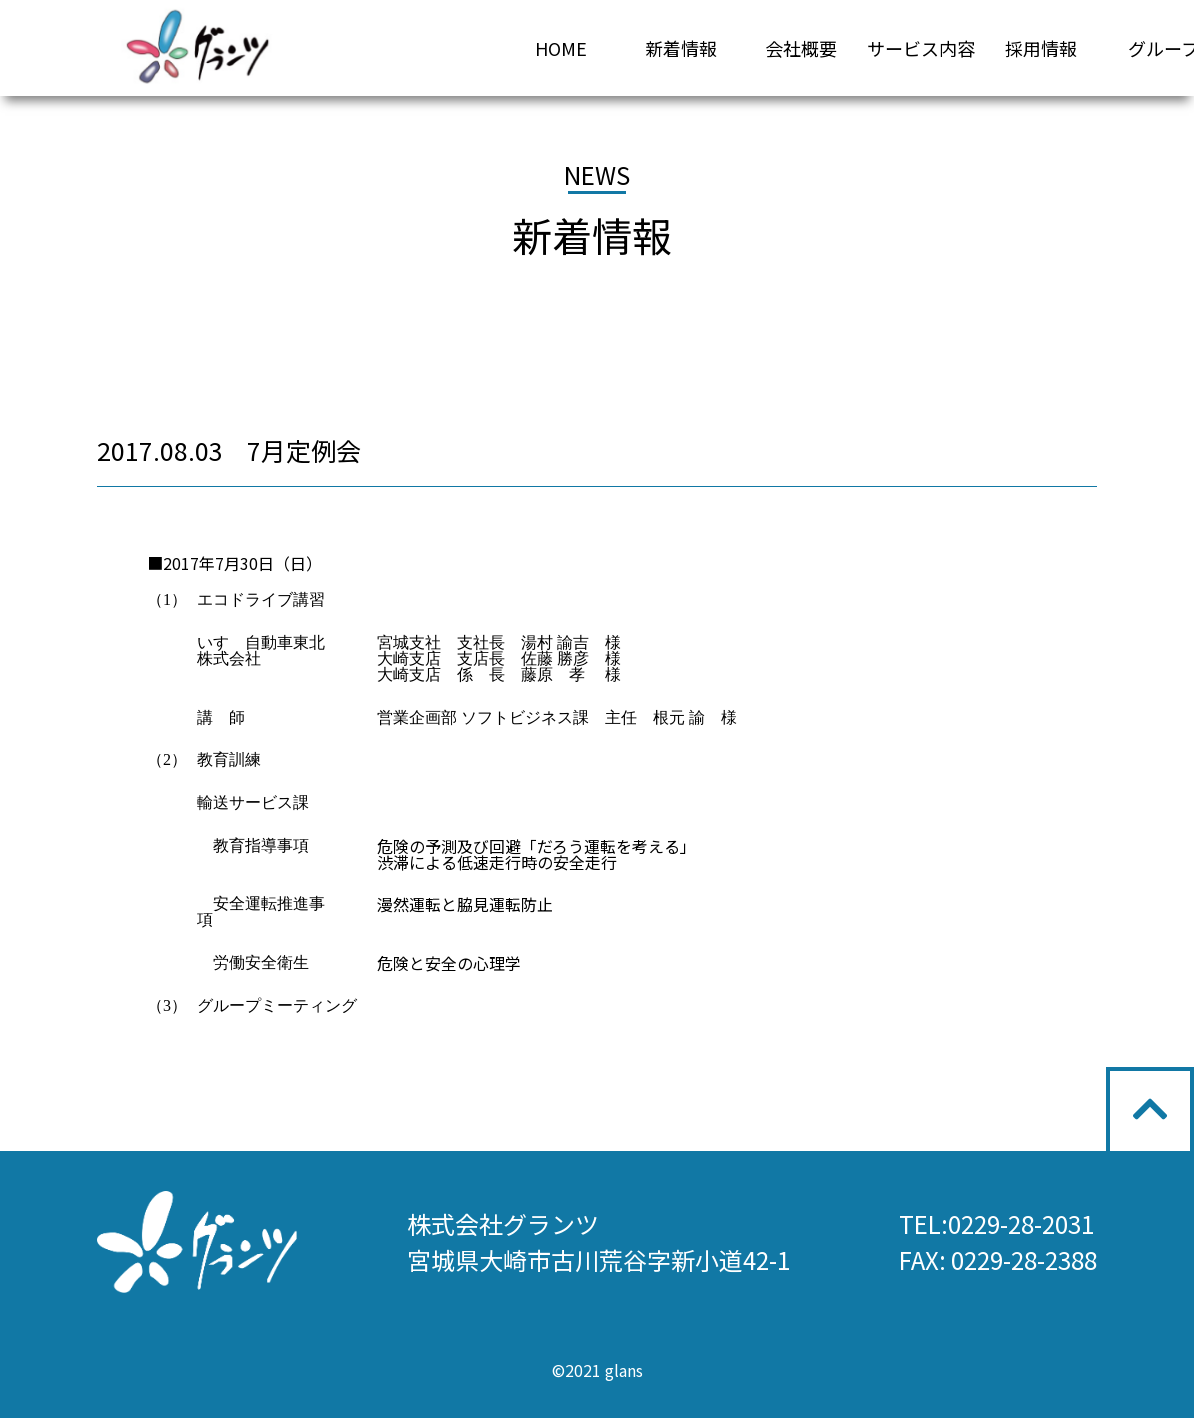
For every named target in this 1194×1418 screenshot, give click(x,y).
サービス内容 (921, 48)
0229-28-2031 (1021, 1223)
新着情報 (681, 48)
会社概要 (801, 48)
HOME (561, 48)
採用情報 (1041, 48)
